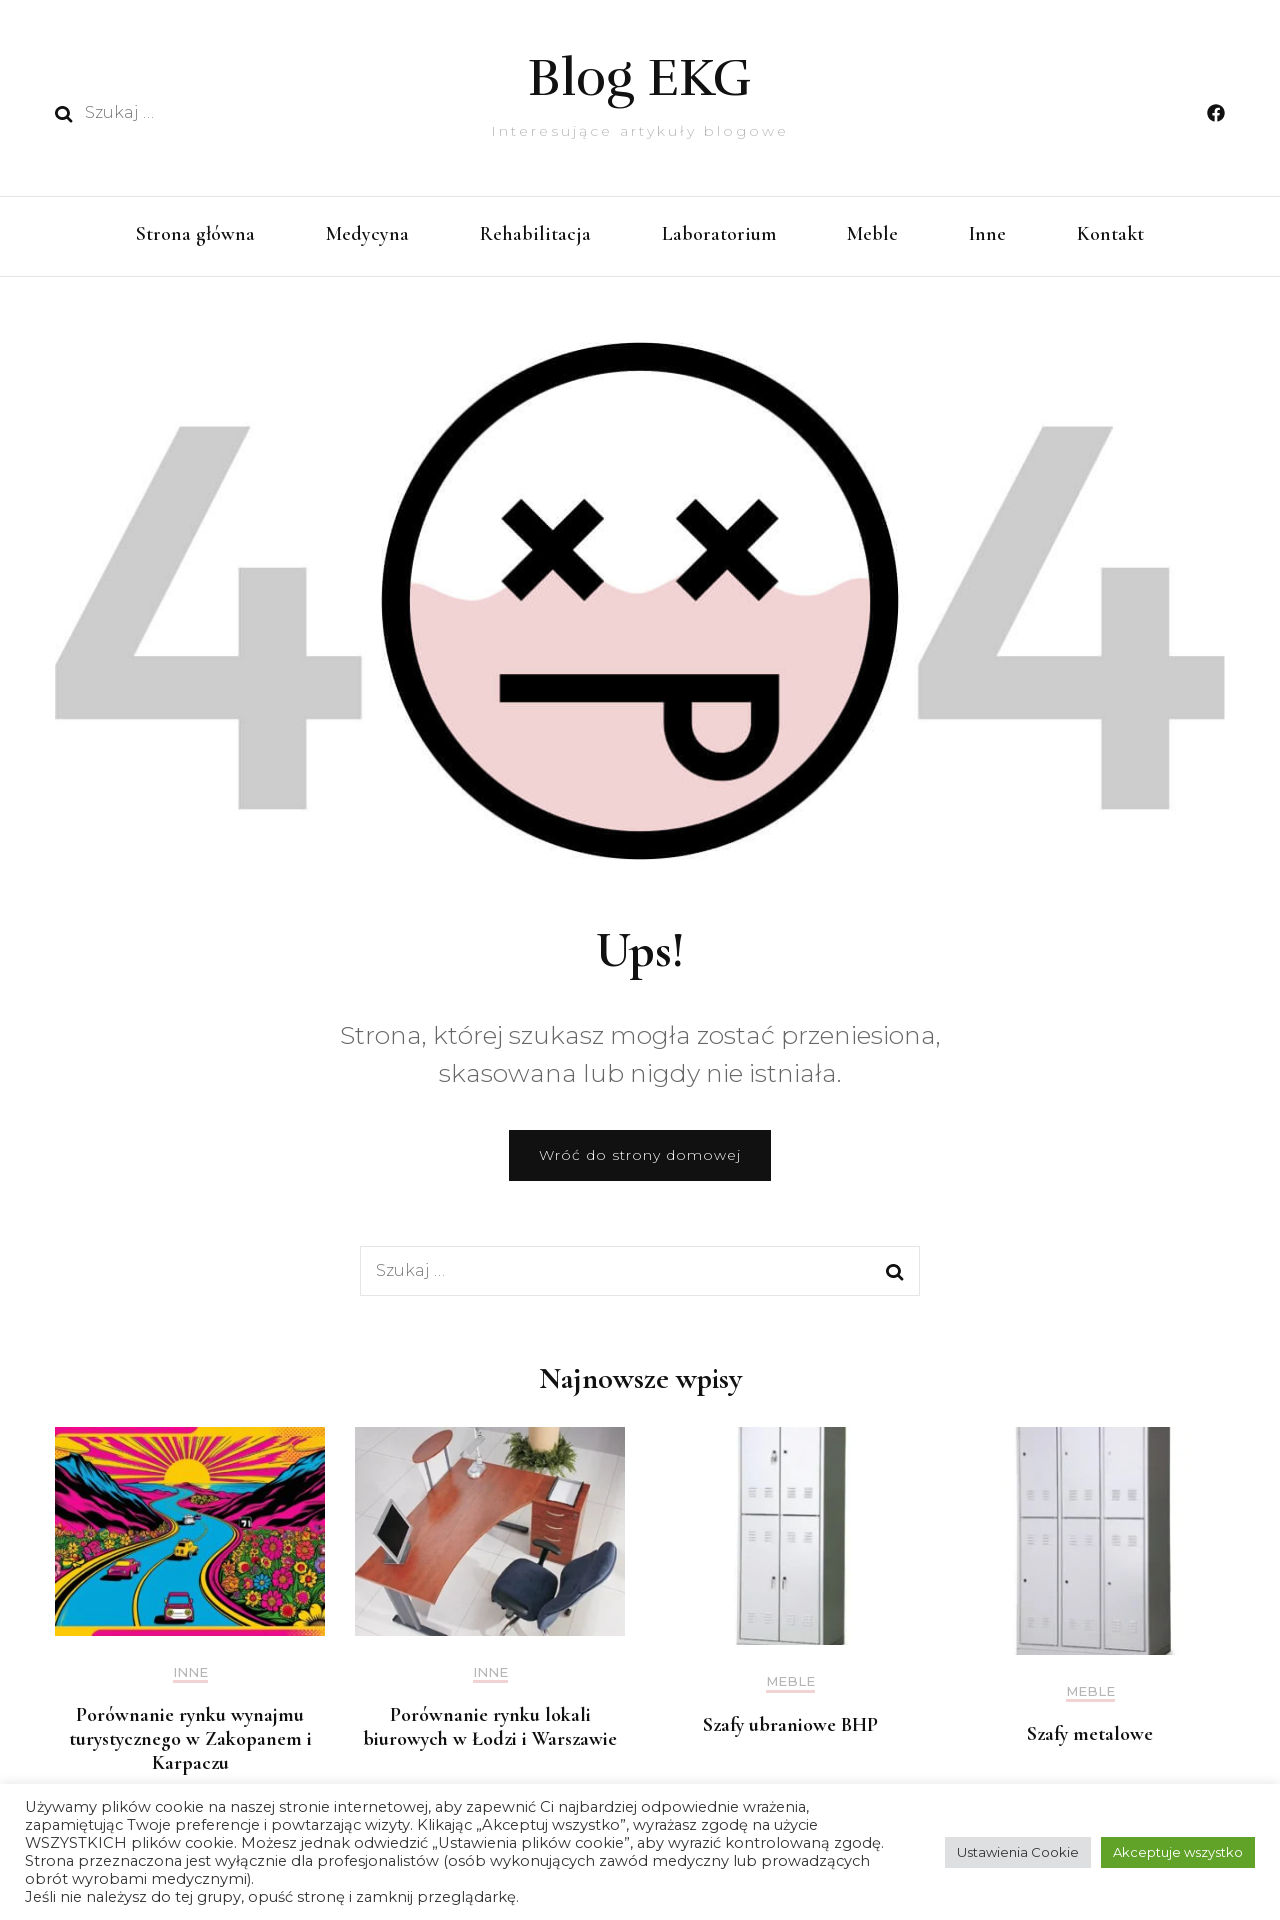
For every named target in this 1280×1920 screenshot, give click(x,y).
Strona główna (195, 234)
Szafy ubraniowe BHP (790, 1725)
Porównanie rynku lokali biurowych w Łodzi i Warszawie (490, 1727)
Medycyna (367, 234)
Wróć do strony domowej (640, 1155)
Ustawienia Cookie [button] (1018, 1852)
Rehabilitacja (535, 234)
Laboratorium (719, 234)
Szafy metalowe (1090, 1734)
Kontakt (1110, 234)
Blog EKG (640, 78)
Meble (872, 234)
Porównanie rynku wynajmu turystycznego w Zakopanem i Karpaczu (190, 1739)
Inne (987, 234)
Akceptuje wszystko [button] (1178, 1852)
